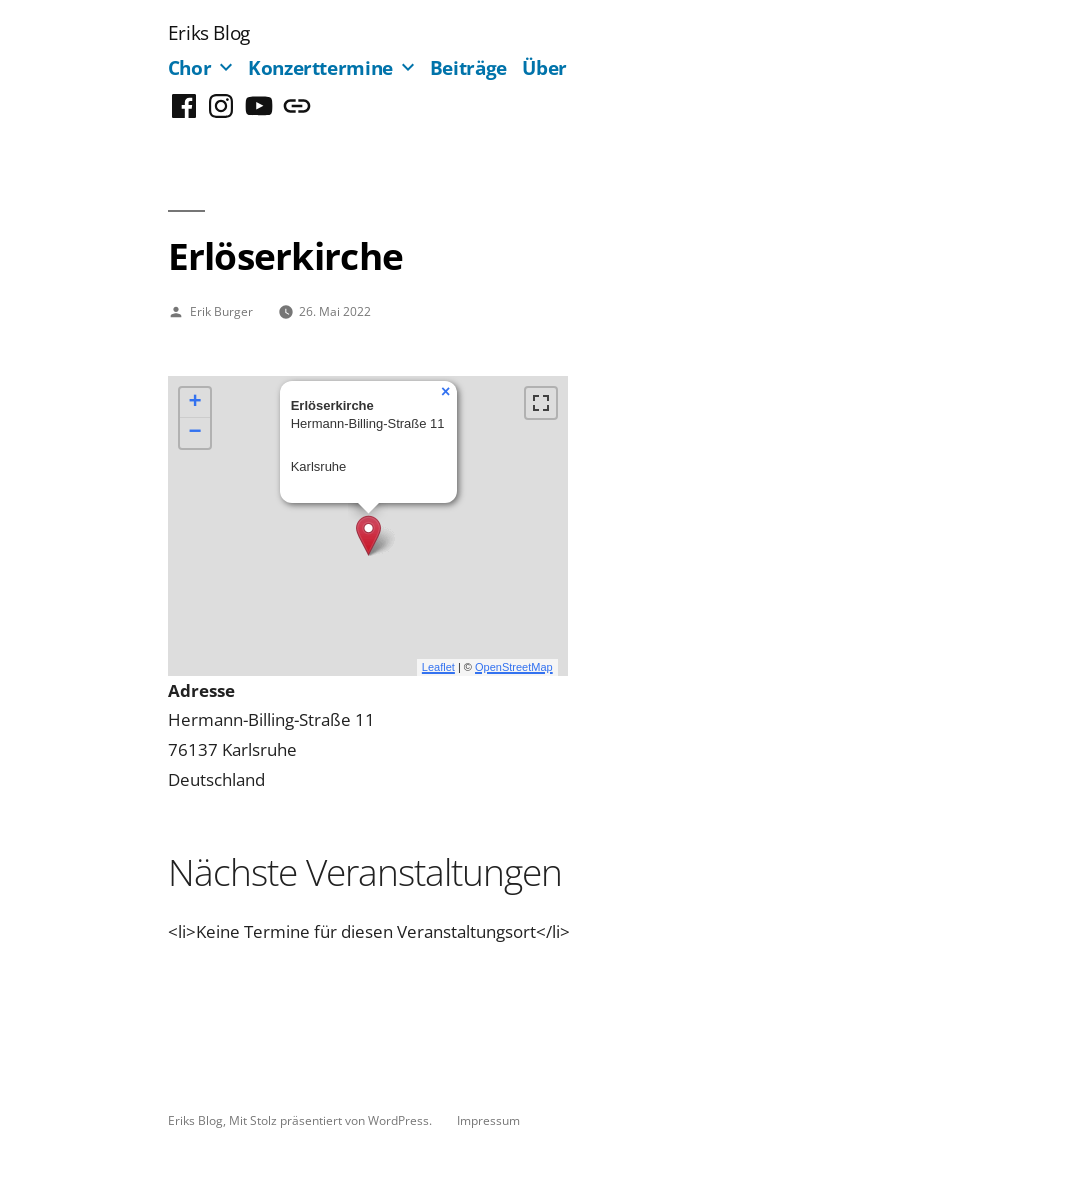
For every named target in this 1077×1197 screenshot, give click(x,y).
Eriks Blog (209, 32)
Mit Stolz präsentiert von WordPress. (332, 1120)
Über (544, 67)
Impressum (488, 1120)
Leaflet (438, 667)
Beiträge (468, 67)
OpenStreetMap (514, 667)
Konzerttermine (320, 67)
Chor (190, 67)
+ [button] (195, 403)
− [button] (195, 433)
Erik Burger (221, 311)
